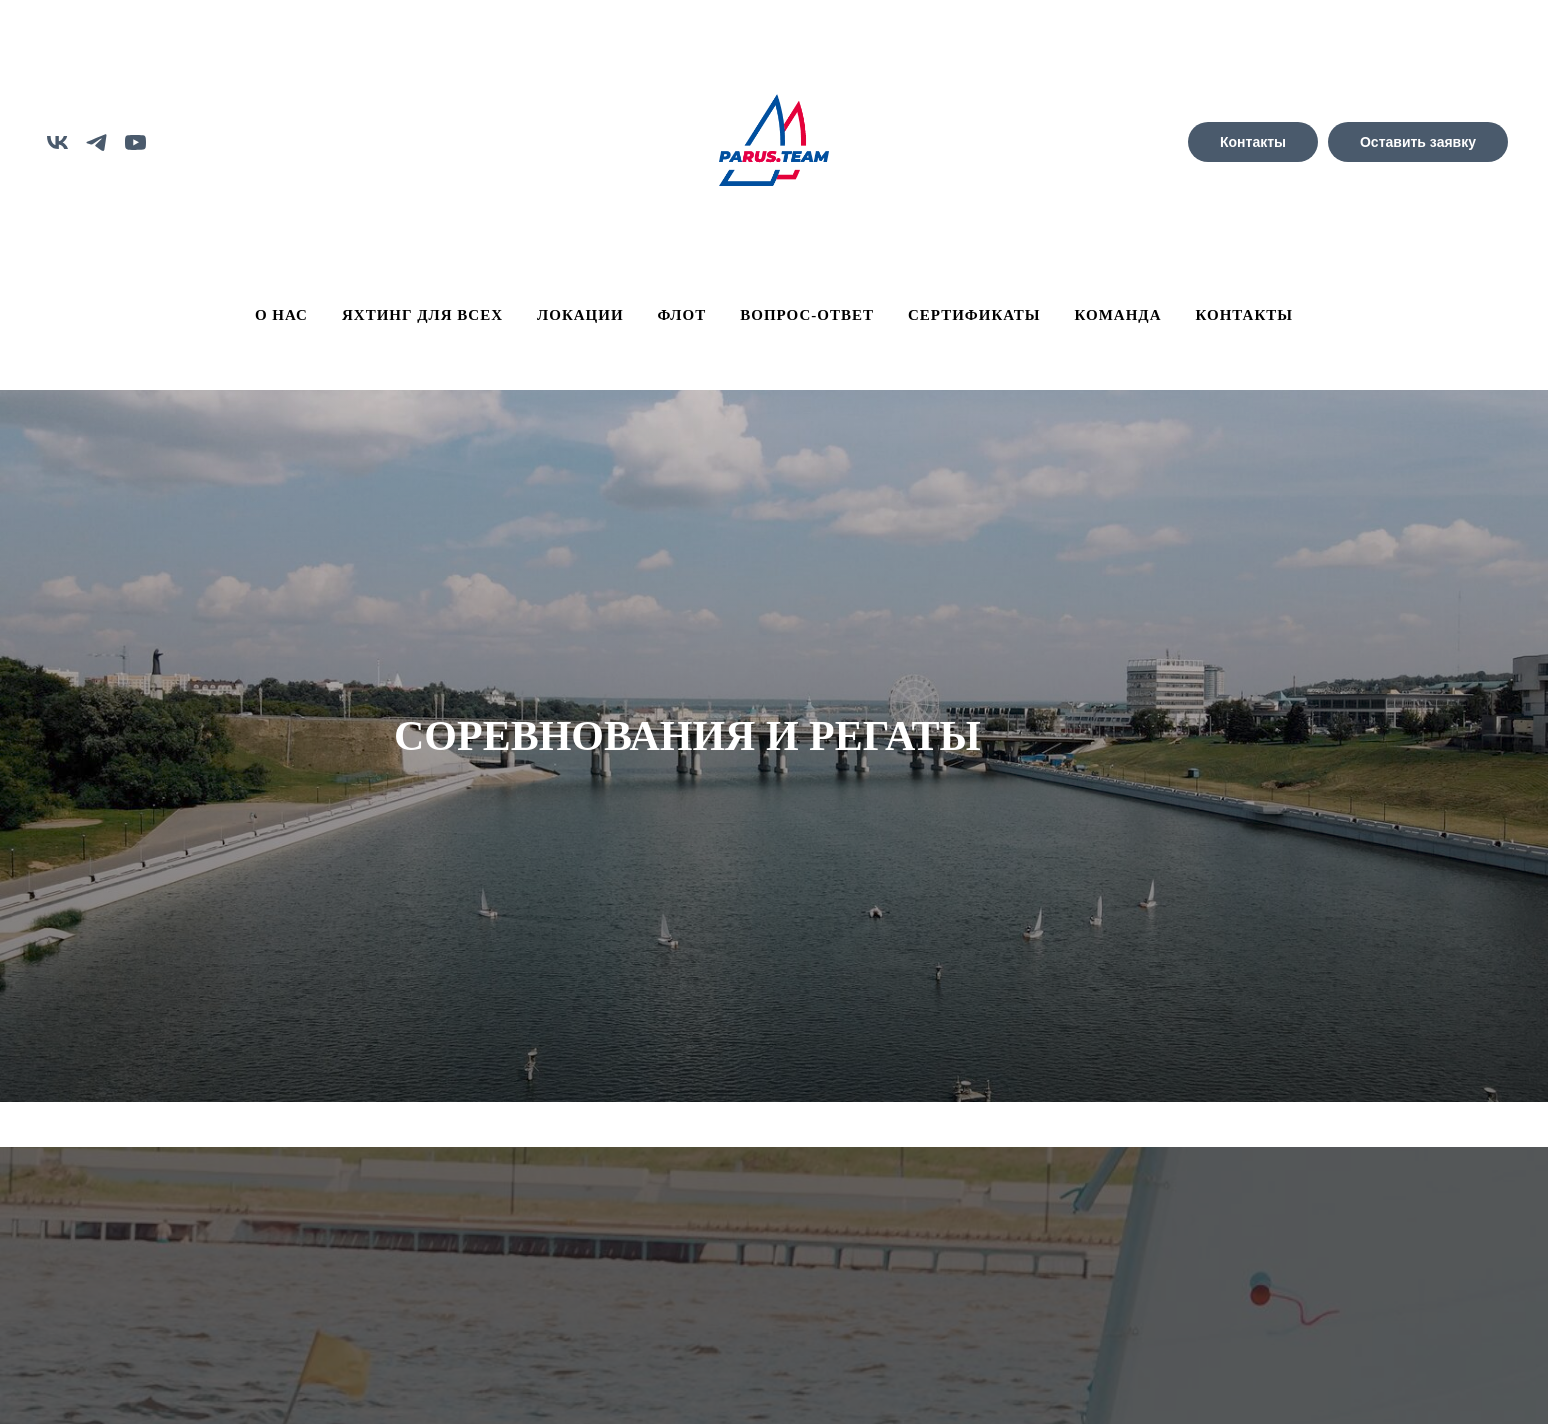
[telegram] (96, 142)
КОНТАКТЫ (1245, 315)
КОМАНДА (1118, 315)
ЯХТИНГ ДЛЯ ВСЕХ (422, 315)
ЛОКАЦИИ (580, 315)
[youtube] (135, 142)
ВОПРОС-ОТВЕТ (807, 315)
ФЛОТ (682, 315)
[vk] (57, 142)
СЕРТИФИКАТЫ (974, 315)
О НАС (281, 315)
